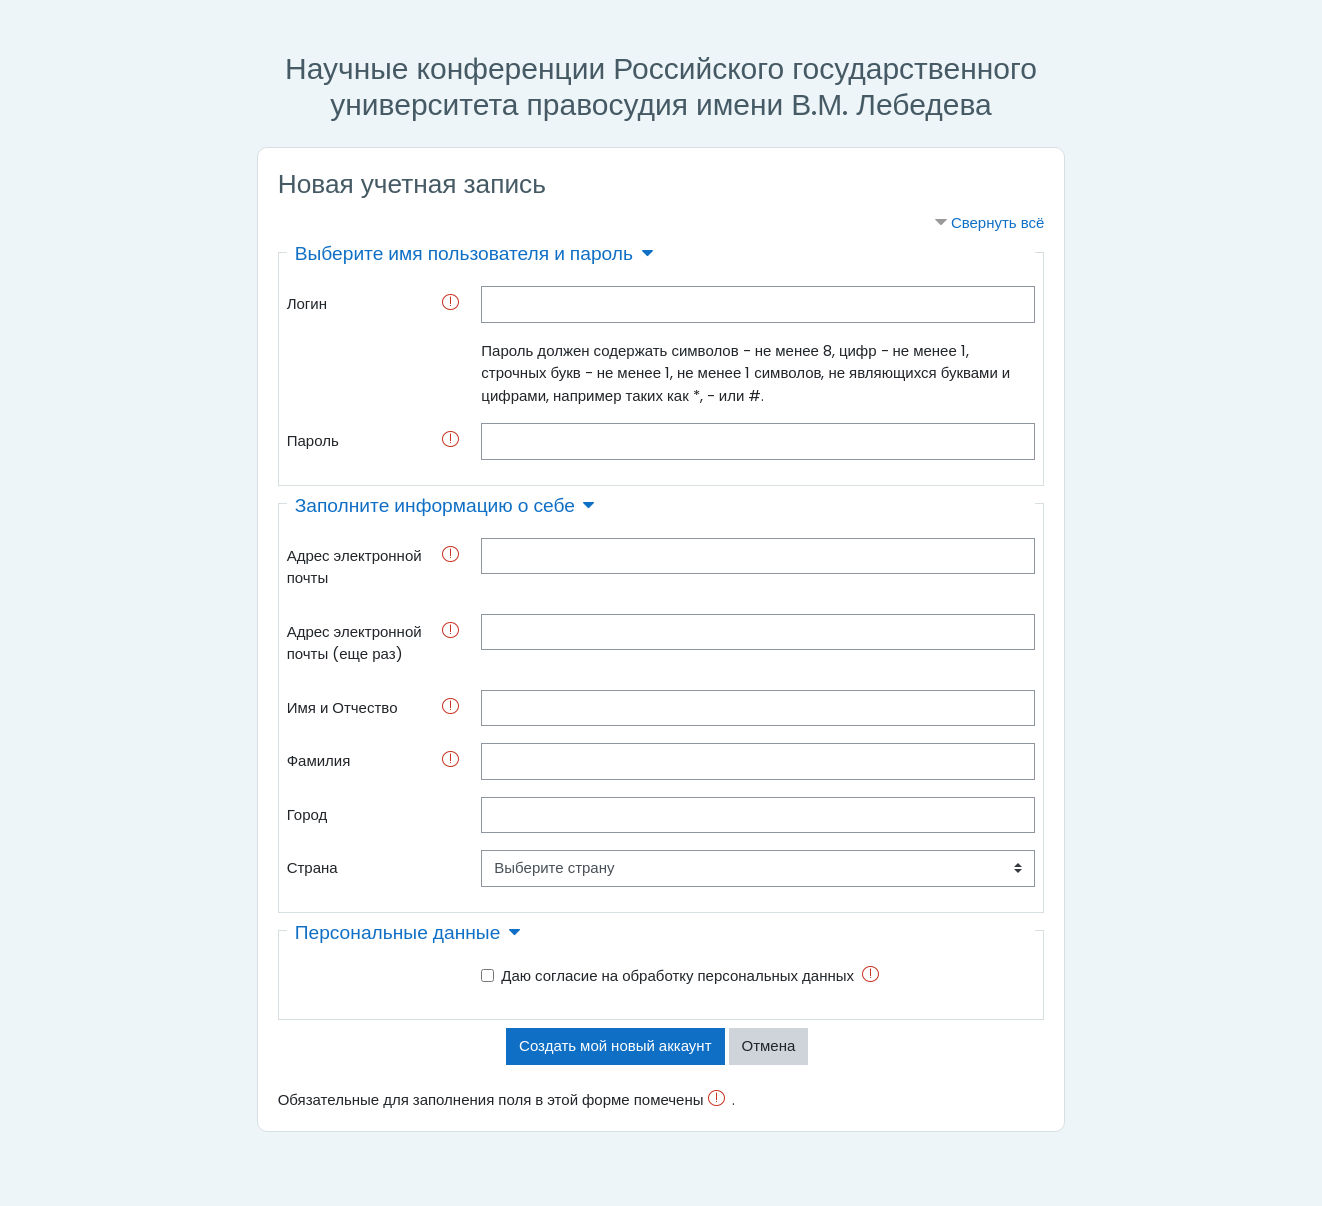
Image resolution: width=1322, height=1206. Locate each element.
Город (307, 814)
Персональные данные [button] (398, 932)
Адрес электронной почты (354, 567)
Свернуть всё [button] (997, 222)
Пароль (313, 440)
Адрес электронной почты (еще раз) (354, 643)
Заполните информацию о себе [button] (435, 505)
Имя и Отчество (342, 707)
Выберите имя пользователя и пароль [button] (464, 253)
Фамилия (319, 760)
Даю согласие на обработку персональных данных (677, 975)
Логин (307, 303)
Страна (312, 867)
